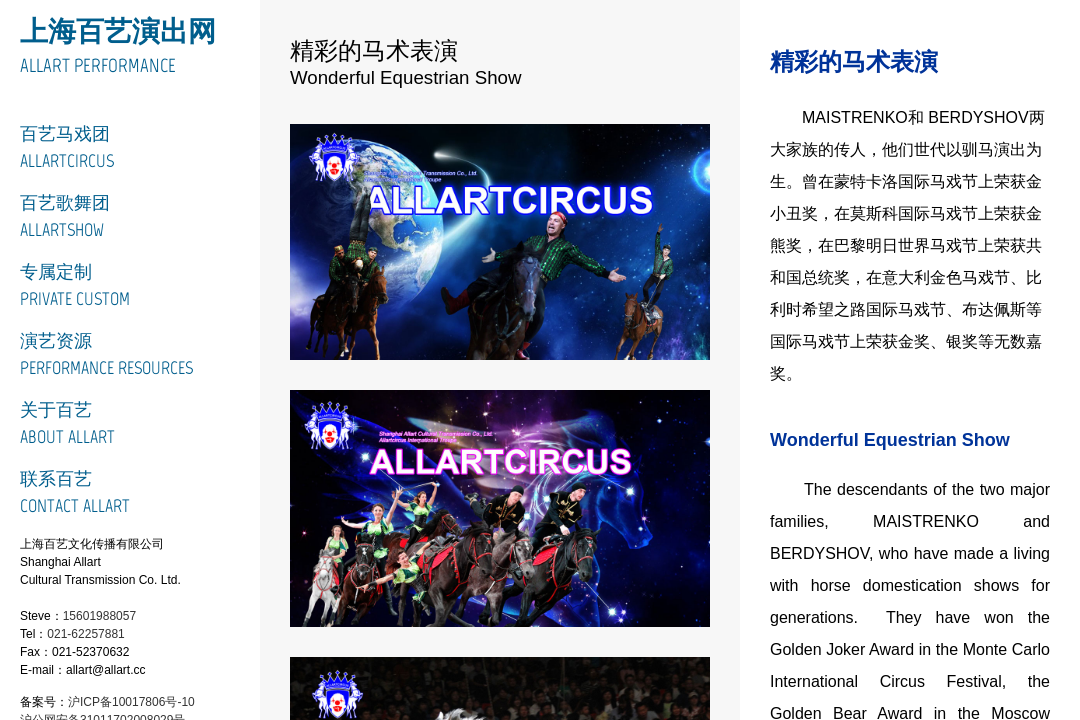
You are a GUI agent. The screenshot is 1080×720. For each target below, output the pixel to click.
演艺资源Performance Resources (106, 354)
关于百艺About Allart (67, 423)
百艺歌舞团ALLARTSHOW (65, 216)
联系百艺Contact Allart (75, 492)
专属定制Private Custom (75, 285)
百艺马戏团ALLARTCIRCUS (67, 147)
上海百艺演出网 (118, 31)
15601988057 (99, 616)
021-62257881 (85, 634)
